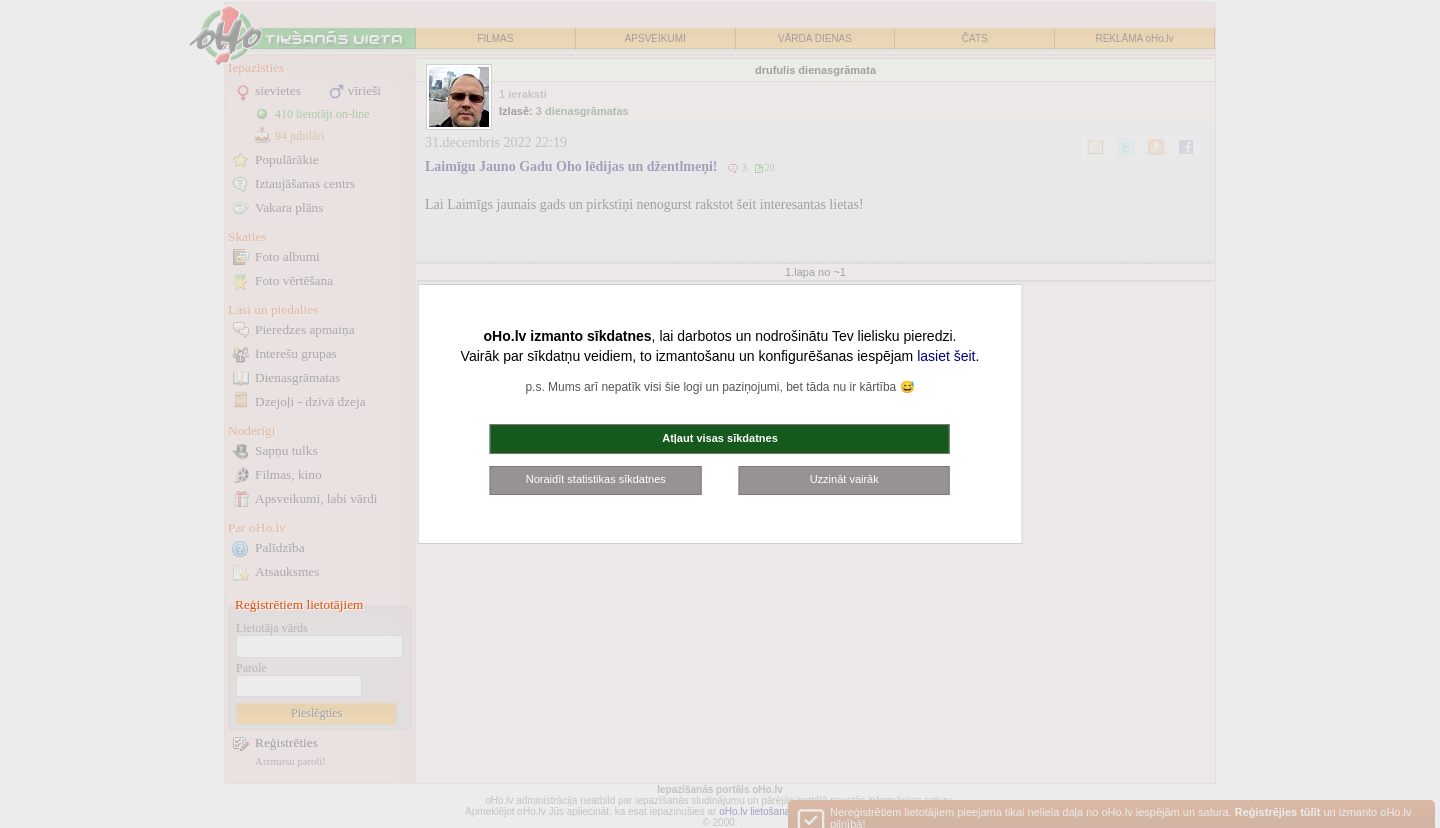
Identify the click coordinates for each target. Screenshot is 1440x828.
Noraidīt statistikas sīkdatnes (596, 479)
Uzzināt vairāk (844, 479)
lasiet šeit (946, 356)
